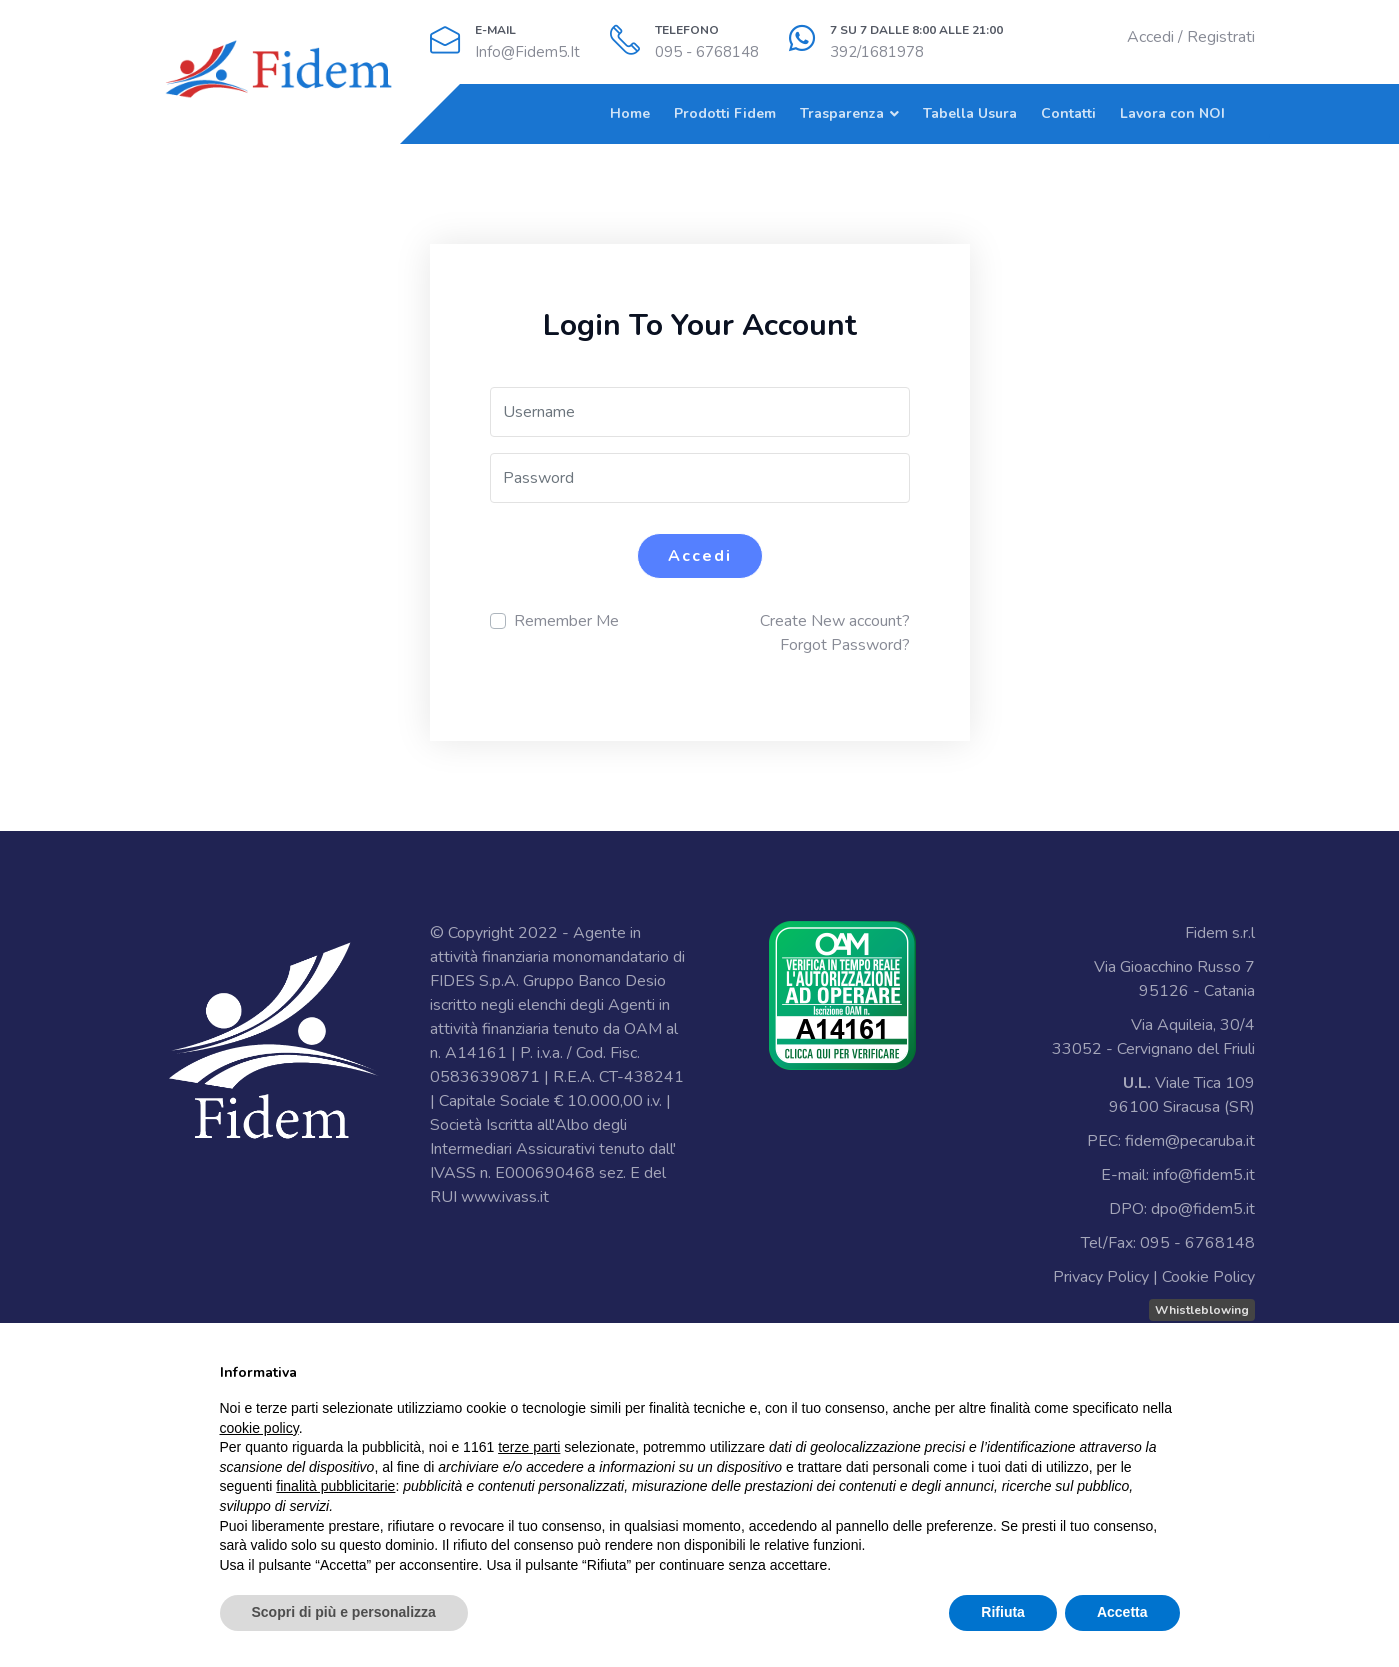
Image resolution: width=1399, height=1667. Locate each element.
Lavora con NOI (1172, 113)
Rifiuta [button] (1003, 1612)
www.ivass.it (505, 1197)
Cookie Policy (1208, 1277)
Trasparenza (842, 113)
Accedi (1150, 37)
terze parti (529, 1447)
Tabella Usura (970, 113)
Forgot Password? (845, 645)
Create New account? (835, 621)
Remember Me (566, 621)
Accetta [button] (1122, 1612)
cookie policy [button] (259, 1428)
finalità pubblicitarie (335, 1486)
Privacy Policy (1101, 1277)
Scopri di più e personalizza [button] (344, 1612)
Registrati (1221, 37)
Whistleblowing (1202, 1310)
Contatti (1068, 113)
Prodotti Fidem (725, 113)
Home (630, 113)
